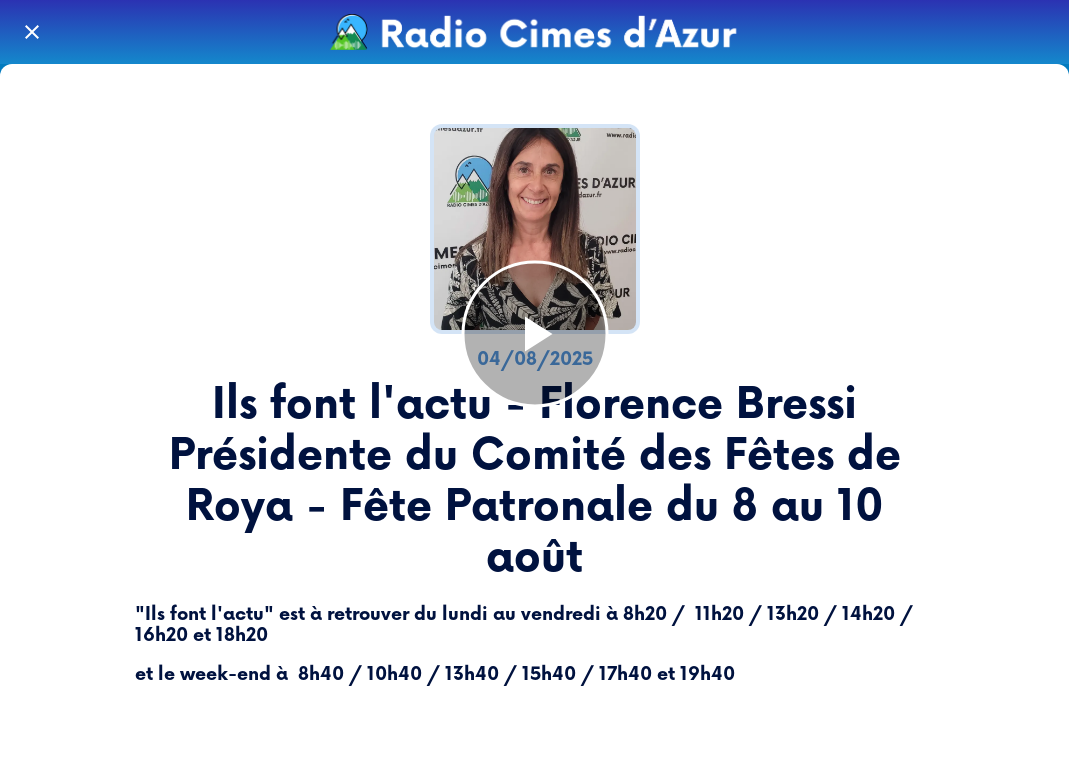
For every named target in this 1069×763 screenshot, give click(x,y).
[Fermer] (32, 32)
